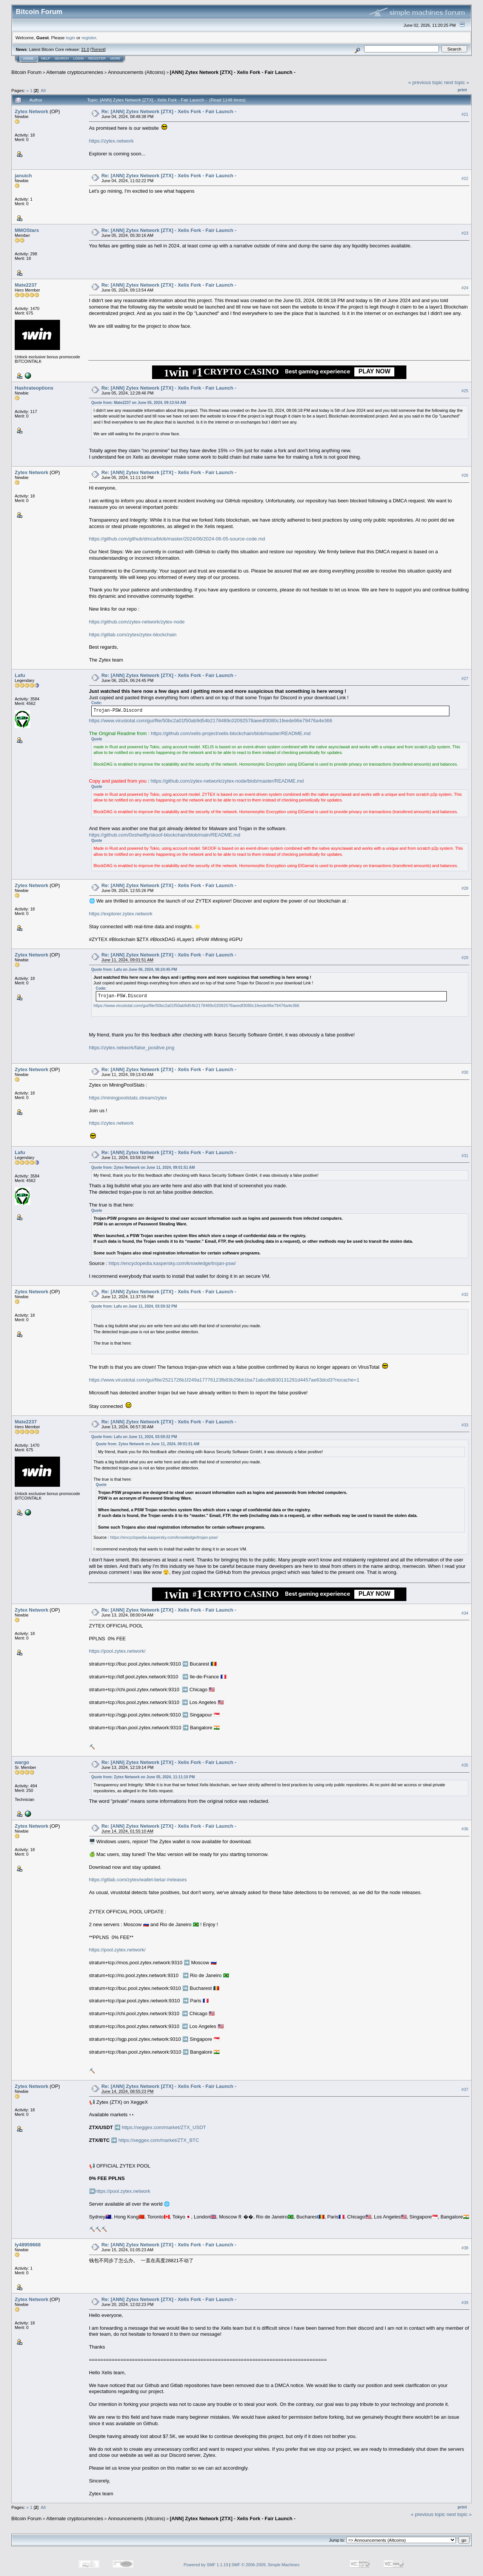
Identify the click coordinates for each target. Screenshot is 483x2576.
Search (62, 58)
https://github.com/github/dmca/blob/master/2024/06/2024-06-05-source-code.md (177, 539)
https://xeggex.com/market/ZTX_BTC (158, 2140)
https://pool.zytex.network (123, 2191)
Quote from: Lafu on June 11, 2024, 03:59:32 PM (134, 1306)
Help (45, 58)
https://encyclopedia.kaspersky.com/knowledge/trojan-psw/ (172, 1263)
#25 (464, 390)
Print (462, 90)
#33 (464, 1425)
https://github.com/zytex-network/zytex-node (137, 622)
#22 (464, 178)
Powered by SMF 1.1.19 (206, 2564)
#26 (464, 475)
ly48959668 (28, 2244)
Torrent (98, 49)
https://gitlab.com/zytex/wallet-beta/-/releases (138, 1879)
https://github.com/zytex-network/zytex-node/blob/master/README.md (227, 781)
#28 (464, 888)
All (43, 90)
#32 (464, 1295)
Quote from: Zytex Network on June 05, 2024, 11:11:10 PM (143, 1777)
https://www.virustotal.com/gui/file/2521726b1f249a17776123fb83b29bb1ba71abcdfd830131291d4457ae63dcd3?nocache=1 (224, 1380)
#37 (464, 2089)
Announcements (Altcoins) (136, 72)
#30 (464, 1072)
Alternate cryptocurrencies (74, 72)
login (70, 37)
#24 (464, 288)
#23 (464, 233)
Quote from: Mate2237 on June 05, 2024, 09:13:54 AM (138, 403)
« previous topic (425, 82)
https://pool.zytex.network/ (117, 1651)
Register (97, 58)
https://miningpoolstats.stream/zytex (128, 1098)
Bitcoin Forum (26, 72)
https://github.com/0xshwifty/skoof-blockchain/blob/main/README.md (164, 835)
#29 (464, 957)
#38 (464, 2248)
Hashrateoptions (34, 388)
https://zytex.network (111, 141)
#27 (464, 678)
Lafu (20, 675)
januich (23, 175)
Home (28, 58)
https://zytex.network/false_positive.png (131, 1047)
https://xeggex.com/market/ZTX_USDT (164, 2127)
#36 (464, 1829)
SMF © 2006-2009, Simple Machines (266, 2564)
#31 (464, 1155)
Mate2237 (26, 285)
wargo (22, 1762)
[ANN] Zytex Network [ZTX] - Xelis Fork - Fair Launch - (232, 72)
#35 (464, 1765)
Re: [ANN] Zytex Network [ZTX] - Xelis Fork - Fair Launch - (169, 111)
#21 (464, 114)
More (115, 58)
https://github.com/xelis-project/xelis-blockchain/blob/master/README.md (231, 733)
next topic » (456, 82)
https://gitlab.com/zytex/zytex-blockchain (133, 634)
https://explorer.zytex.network (120, 913)
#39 (464, 2302)
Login (78, 58)
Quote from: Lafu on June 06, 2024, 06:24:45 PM (134, 969)
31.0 (85, 49)
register (89, 37)
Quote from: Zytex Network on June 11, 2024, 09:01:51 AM (143, 1167)
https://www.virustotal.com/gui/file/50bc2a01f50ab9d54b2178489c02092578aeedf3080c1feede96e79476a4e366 (210, 720)
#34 (464, 1613)
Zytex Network (31, 111)
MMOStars (27, 230)
